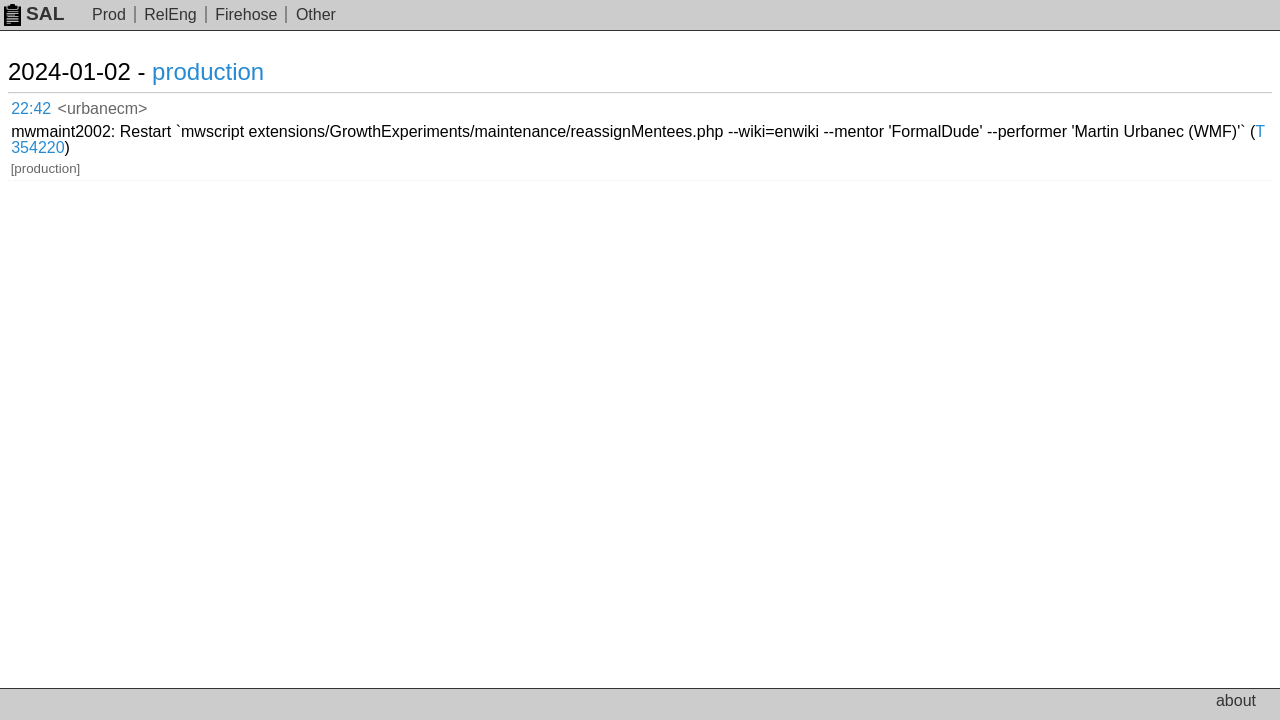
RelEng (170, 14)
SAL (34, 13)
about (1236, 700)
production (232, 71)
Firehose (246, 14)
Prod (109, 14)
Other (316, 14)
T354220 (446, 120)
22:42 (51, 105)
